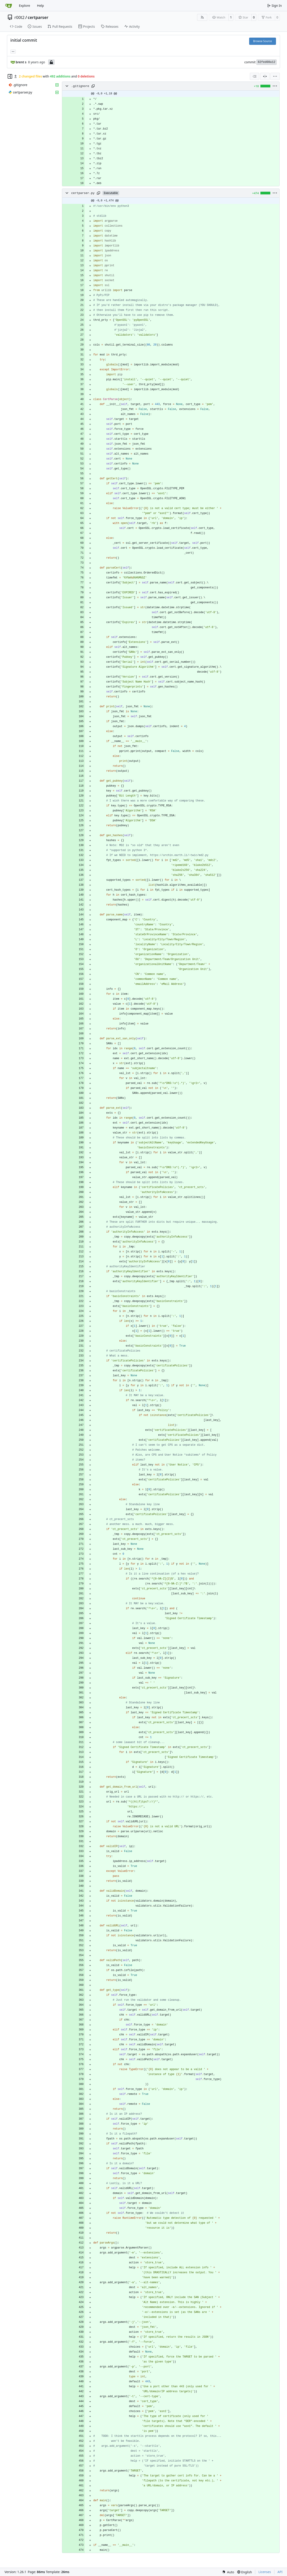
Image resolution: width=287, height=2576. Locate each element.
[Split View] (265, 76)
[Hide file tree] (10, 76)
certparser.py (83, 193)
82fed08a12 (266, 62)
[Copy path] (93, 86)
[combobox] (254, 76)
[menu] (275, 76)
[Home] (8, 6)
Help (40, 5)
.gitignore (80, 86)
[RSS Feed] (202, 17)
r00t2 (19, 17)
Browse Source (262, 41)
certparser (38, 17)
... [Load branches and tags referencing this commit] (13, 51)
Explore (24, 5)
